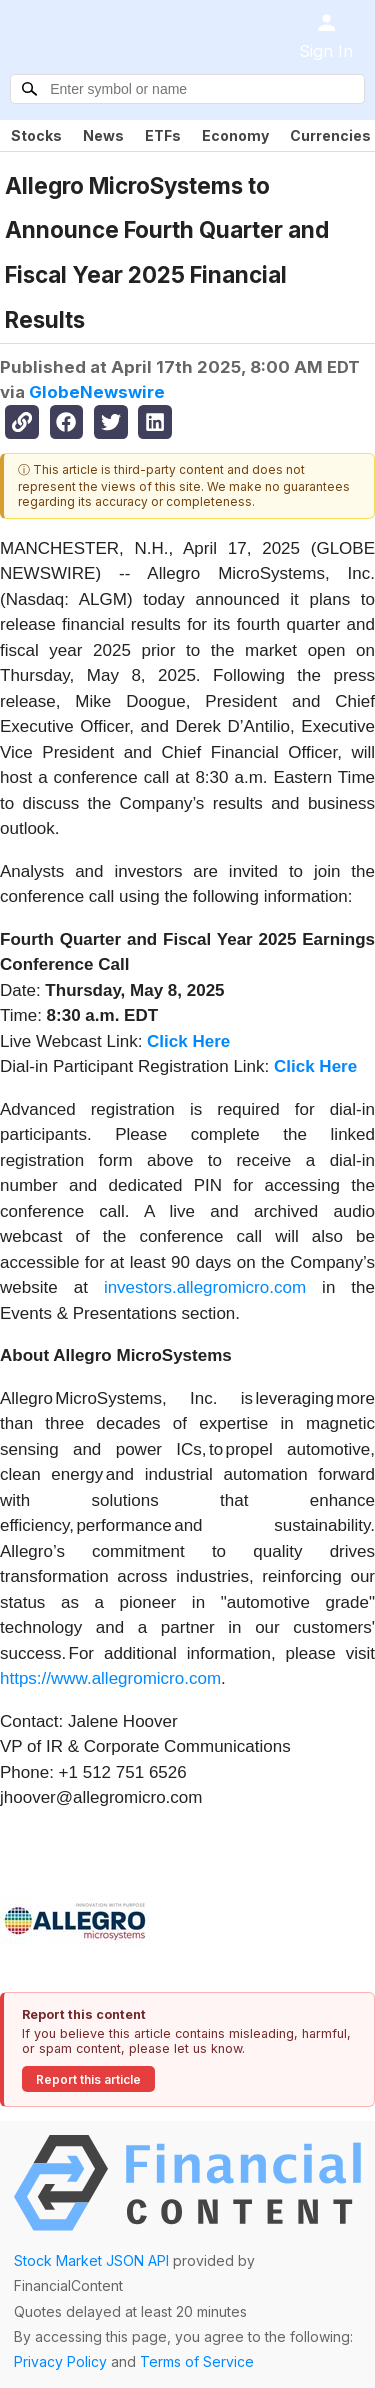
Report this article (88, 2079)
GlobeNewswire (97, 392)
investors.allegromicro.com (205, 1287)
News (103, 135)
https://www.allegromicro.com (110, 1678)
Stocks (36, 135)
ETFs (163, 135)
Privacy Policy (60, 2361)
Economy (235, 135)
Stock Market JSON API (91, 2260)
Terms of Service (197, 2361)
